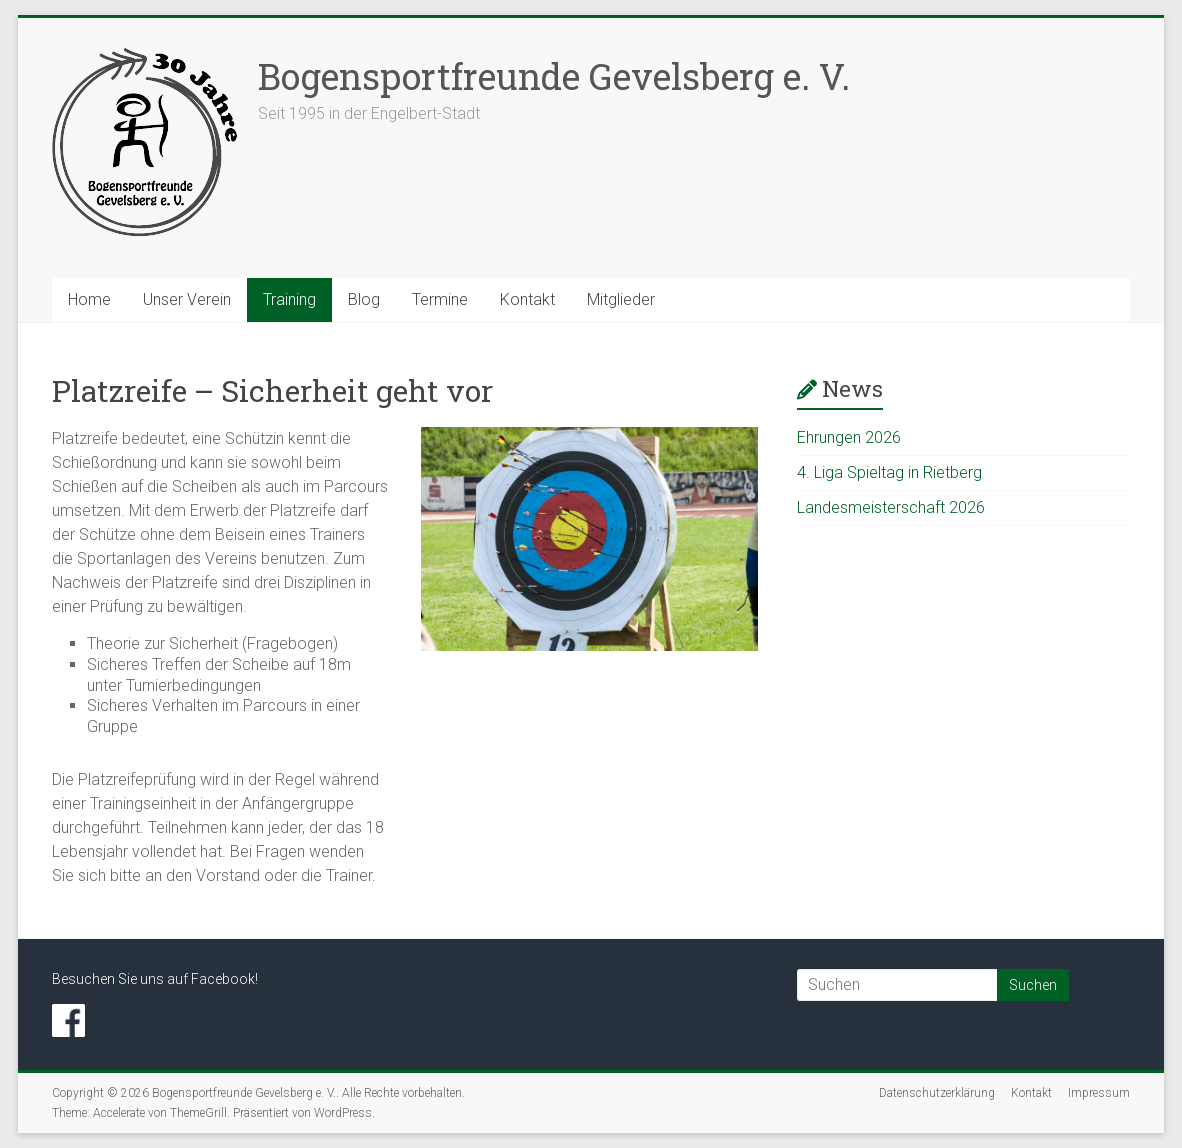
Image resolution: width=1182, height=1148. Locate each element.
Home (89, 299)
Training (289, 299)
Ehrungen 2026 (849, 437)
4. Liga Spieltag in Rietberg (889, 472)
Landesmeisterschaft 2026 (891, 507)
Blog (364, 299)
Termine (440, 299)
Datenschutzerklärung (937, 1093)
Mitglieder (621, 299)
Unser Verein (187, 299)
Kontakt (527, 299)
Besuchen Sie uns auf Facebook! (155, 979)
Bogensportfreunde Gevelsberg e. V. (554, 76)
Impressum (1099, 1093)
